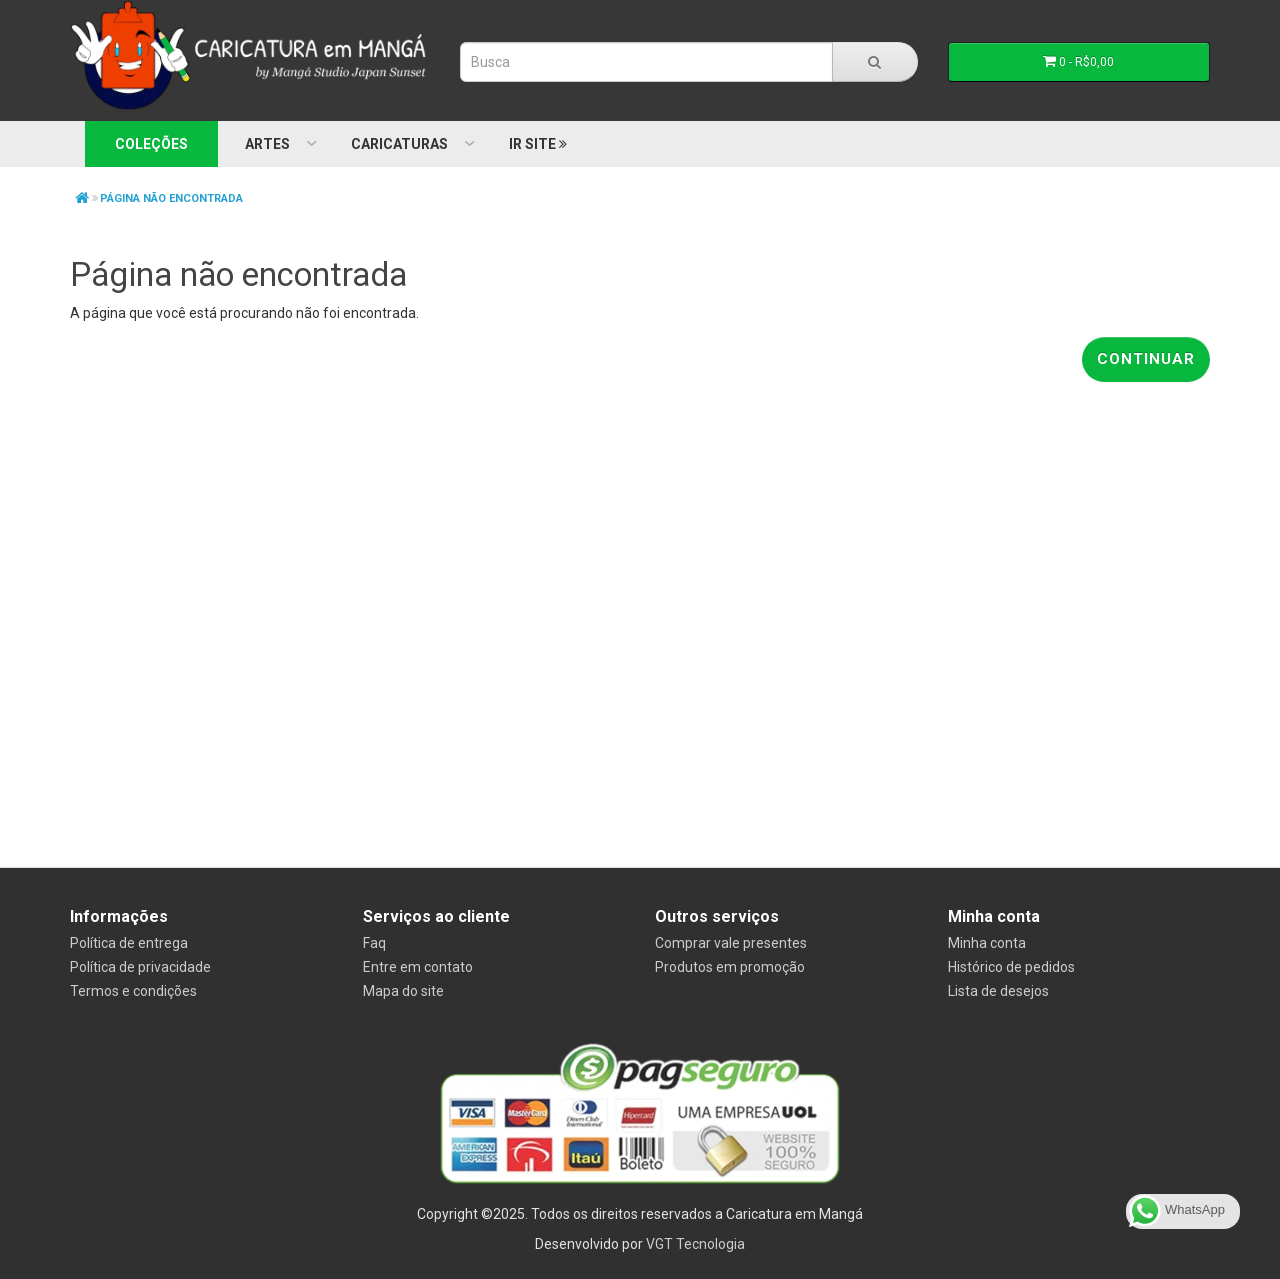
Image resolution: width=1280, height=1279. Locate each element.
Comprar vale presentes (731, 943)
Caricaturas (399, 144)
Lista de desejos (998, 991)
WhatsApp (1177, 1211)
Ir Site (538, 144)
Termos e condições (133, 991)
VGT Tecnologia (695, 1244)
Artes (267, 144)
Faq (374, 943)
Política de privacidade (140, 967)
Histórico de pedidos (1011, 967)
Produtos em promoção (730, 967)
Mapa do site (403, 991)
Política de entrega (129, 943)
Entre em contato (418, 967)
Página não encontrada (171, 198)
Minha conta (987, 943)
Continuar (1146, 359)
